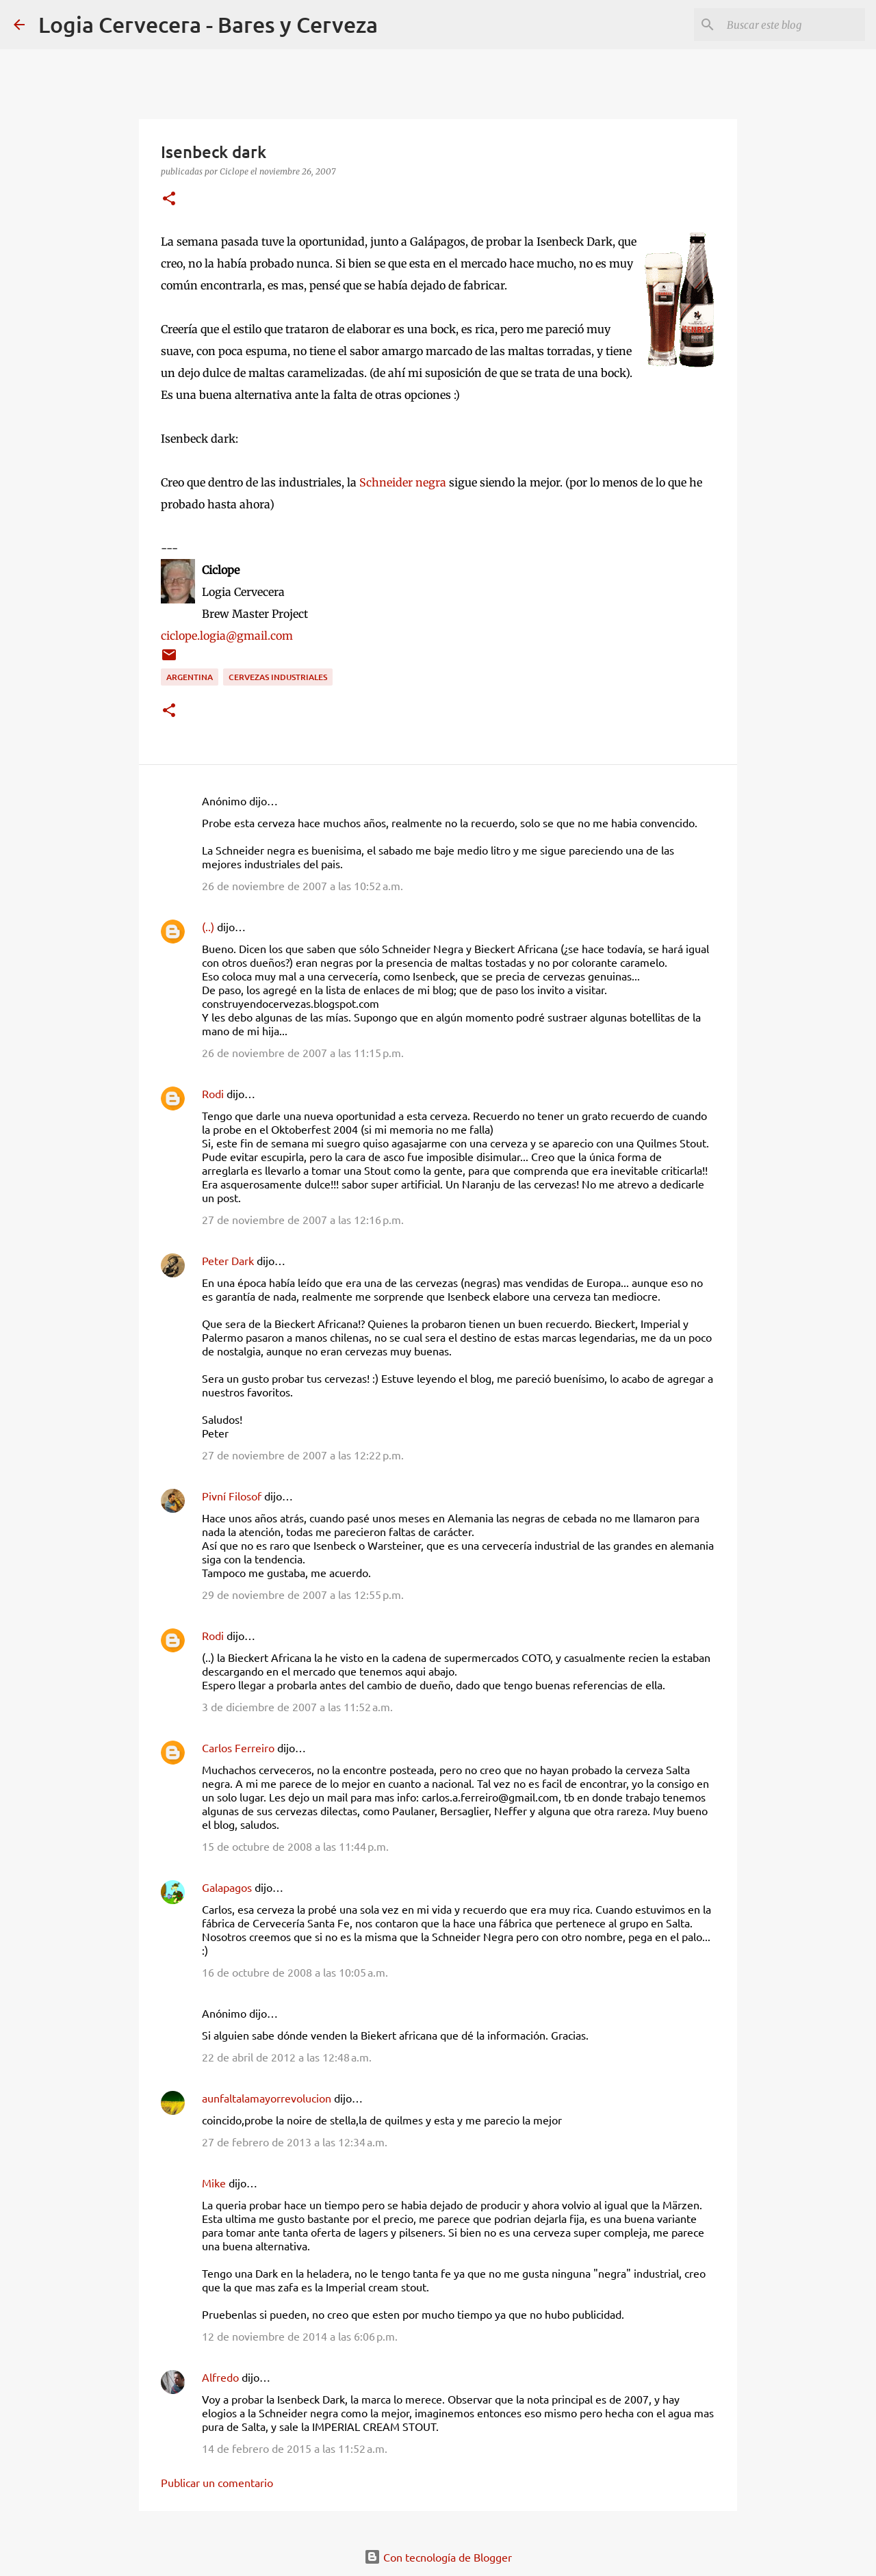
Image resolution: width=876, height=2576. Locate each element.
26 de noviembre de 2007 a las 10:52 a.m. (302, 885)
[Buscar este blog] (793, 24)
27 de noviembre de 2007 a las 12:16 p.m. (303, 1219)
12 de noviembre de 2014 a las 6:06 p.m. (300, 2336)
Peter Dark (228, 1260)
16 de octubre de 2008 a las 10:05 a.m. (295, 1972)
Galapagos (227, 1887)
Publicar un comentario (217, 2482)
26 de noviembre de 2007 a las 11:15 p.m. (303, 1052)
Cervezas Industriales (278, 677)
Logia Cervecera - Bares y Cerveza (208, 24)
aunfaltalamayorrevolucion (266, 2098)
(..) (208, 926)
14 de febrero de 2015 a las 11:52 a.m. (294, 2448)
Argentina (189, 677)
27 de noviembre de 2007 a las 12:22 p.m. (303, 1454)
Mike (214, 2182)
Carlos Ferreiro (238, 1747)
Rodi (213, 1093)
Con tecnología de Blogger (438, 2557)
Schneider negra (402, 482)
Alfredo (220, 2377)
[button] (169, 199)
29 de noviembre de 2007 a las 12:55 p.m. (303, 1594)
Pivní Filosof (231, 1495)
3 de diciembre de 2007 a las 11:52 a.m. (297, 1706)
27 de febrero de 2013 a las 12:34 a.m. (294, 2141)
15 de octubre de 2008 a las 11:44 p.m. (295, 1846)
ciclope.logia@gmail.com (227, 635)
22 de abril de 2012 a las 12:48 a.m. (287, 2057)
